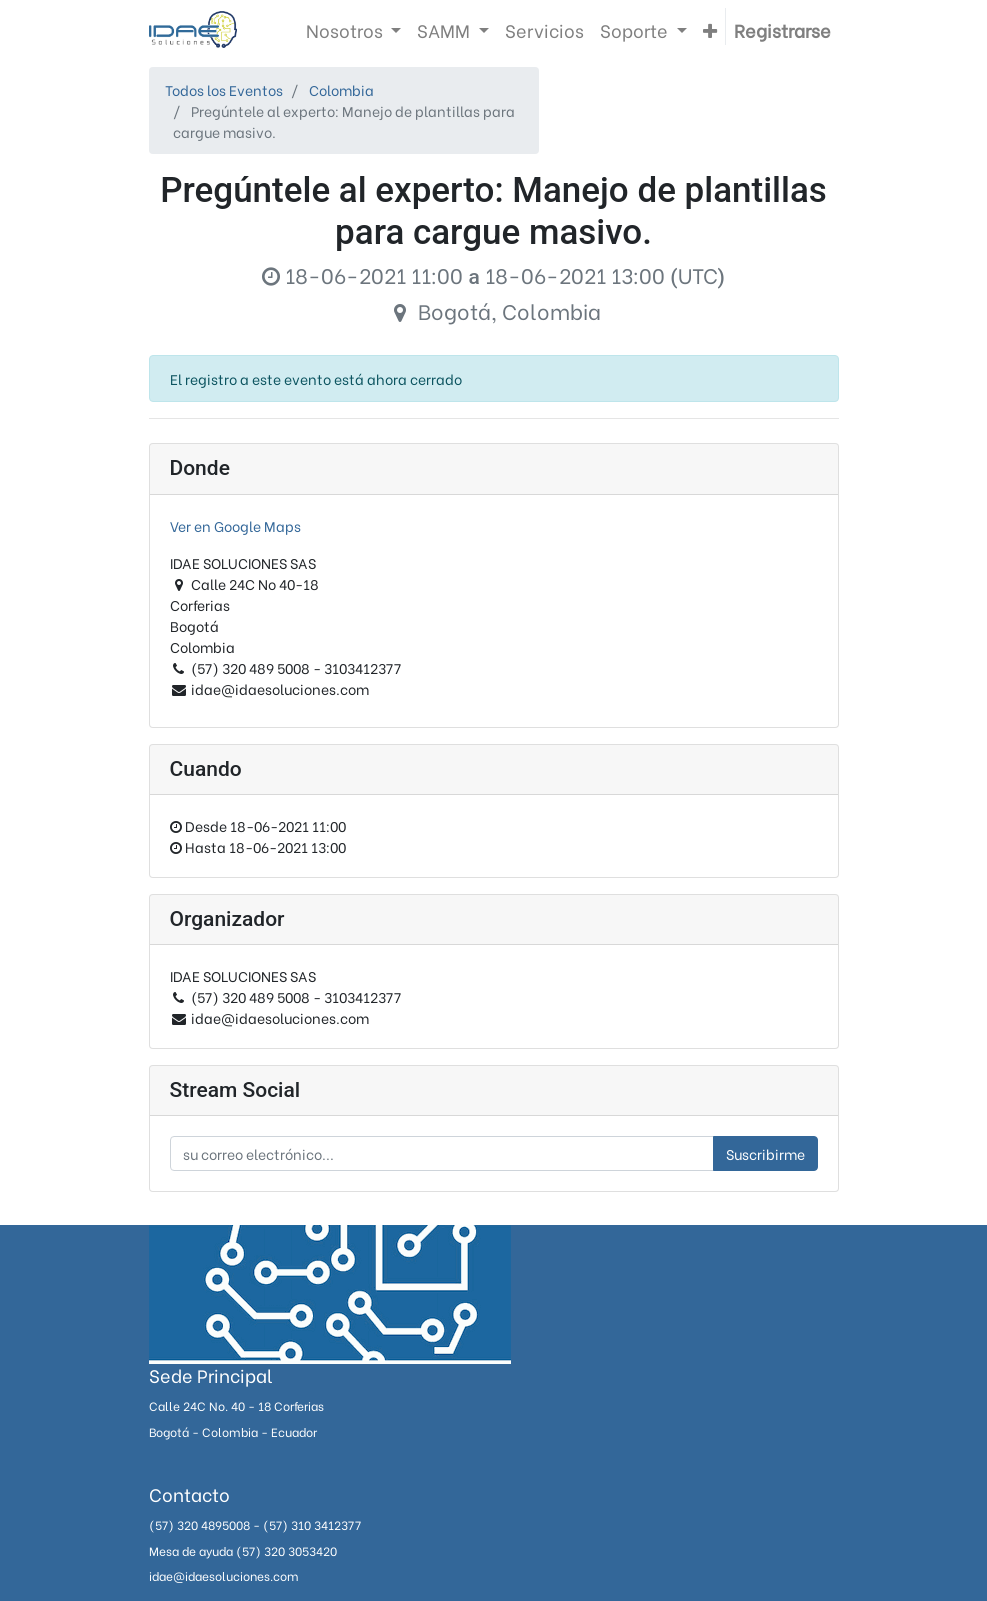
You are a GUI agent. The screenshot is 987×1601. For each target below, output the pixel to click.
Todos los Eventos (224, 89)
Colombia (341, 89)
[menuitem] (544, 29)
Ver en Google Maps (235, 525)
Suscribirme (765, 1153)
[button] (710, 29)
